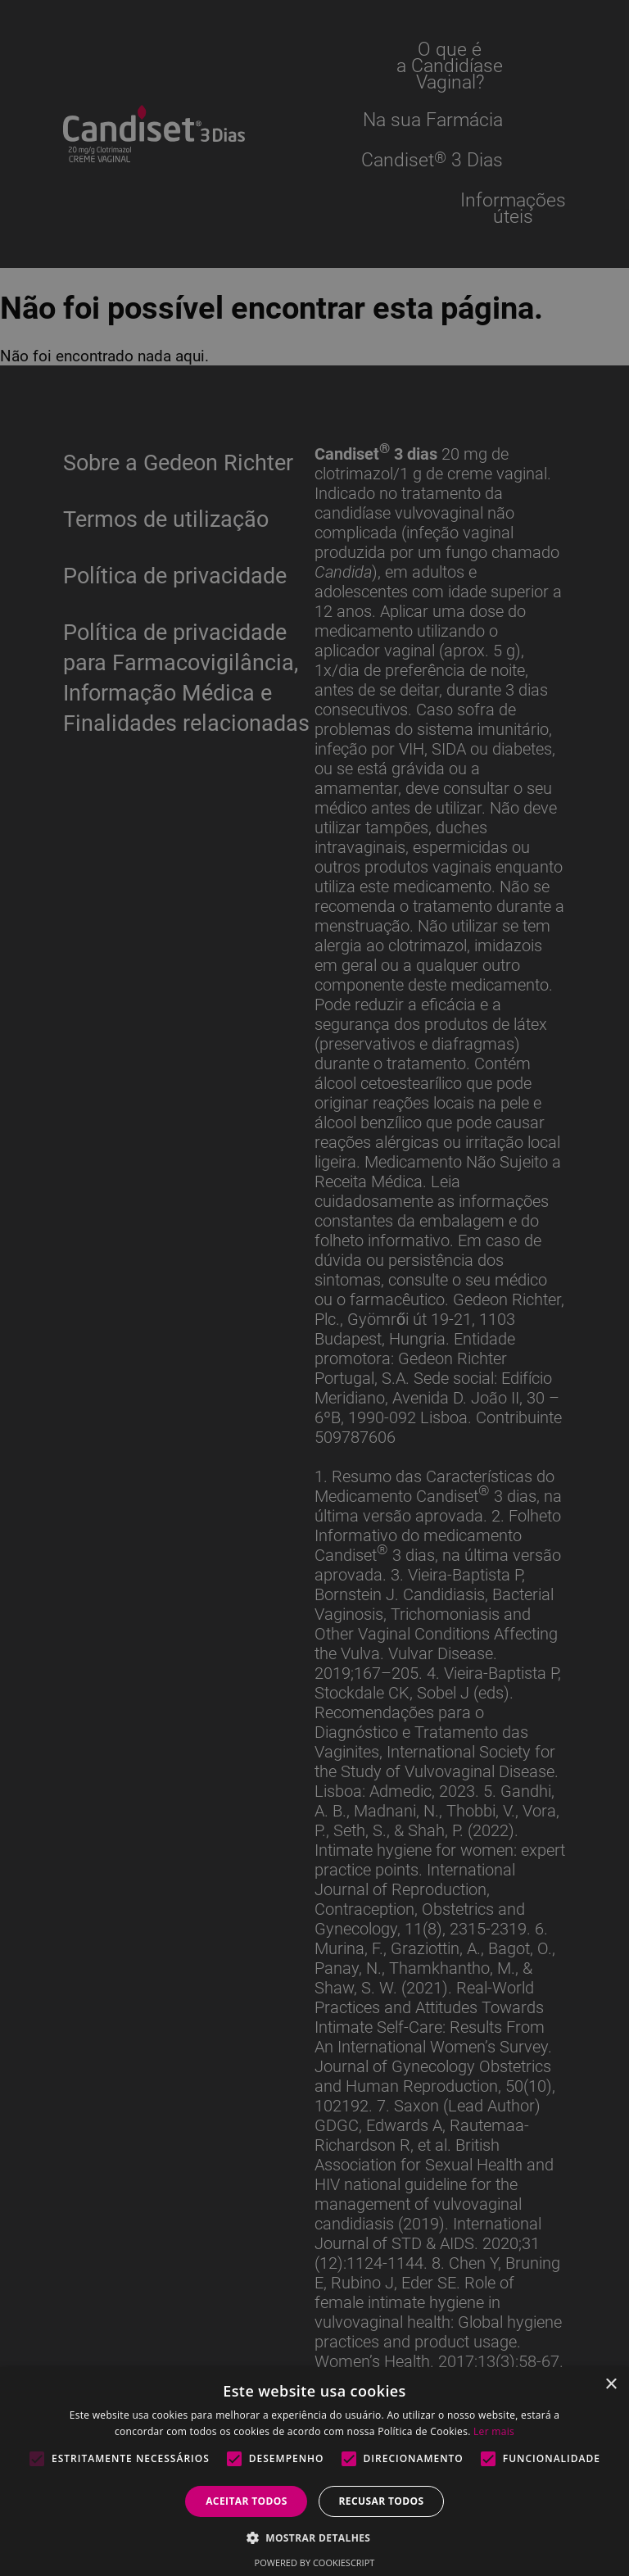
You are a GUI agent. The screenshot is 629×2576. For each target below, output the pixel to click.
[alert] (314, 1288)
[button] (315, 2537)
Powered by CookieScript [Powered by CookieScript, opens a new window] (315, 2562)
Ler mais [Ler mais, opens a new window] (493, 2431)
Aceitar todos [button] (246, 2501)
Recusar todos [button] (380, 2501)
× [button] (610, 2385)
